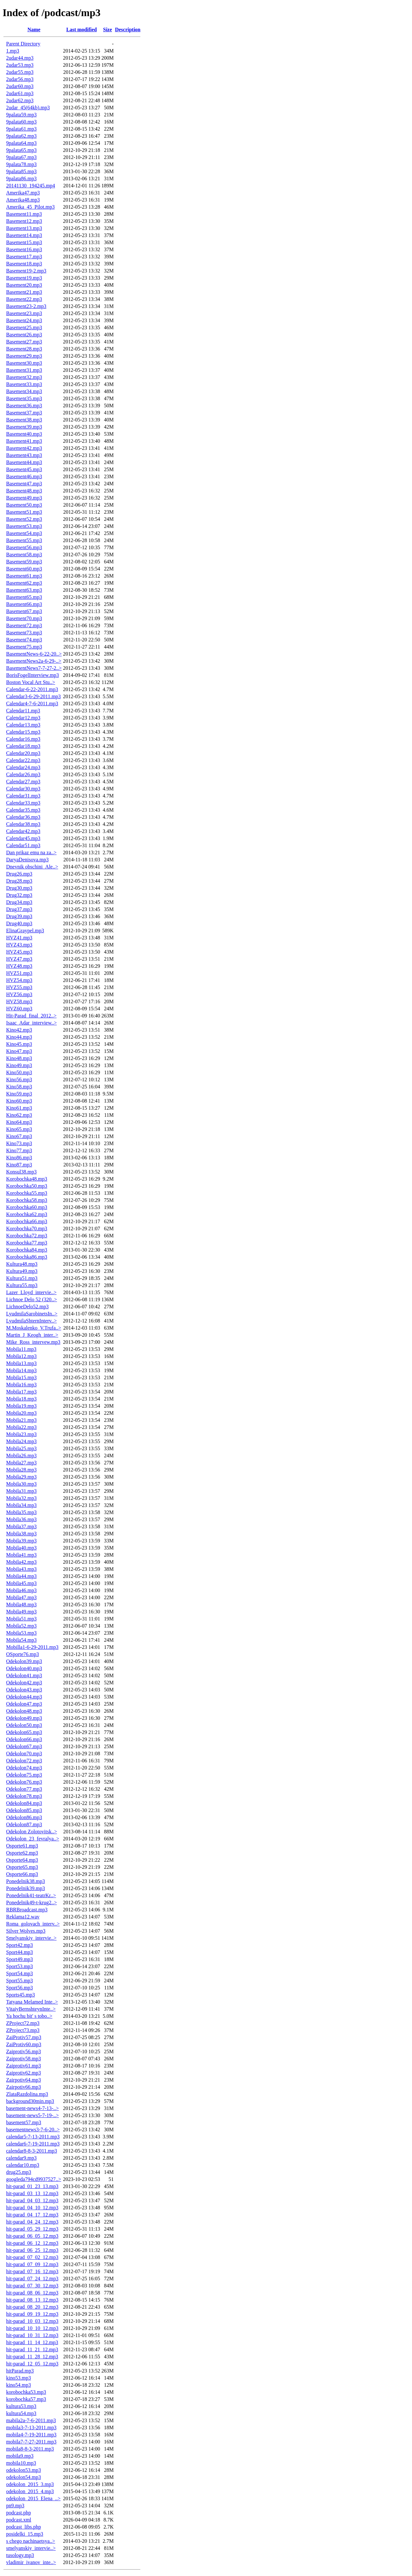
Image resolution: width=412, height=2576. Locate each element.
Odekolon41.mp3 (24, 1675)
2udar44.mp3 (20, 58)
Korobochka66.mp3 (26, 1221)
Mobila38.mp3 (21, 1533)
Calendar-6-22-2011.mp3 (32, 689)
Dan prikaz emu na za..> (31, 852)
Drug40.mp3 (19, 923)
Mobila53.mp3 (21, 1633)
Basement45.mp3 (24, 469)
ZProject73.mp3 (23, 2030)
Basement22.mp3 (24, 299)
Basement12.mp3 (24, 221)
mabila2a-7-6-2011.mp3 (31, 2420)
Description (127, 29)
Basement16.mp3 (24, 249)
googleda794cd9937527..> (33, 2179)
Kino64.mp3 (19, 1122)
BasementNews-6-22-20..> (34, 654)
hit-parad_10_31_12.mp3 (32, 2335)
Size (107, 29)
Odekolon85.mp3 (24, 1810)
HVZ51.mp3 (19, 973)
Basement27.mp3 (24, 341)
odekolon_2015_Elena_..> (33, 2498)
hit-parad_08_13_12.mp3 (32, 2300)
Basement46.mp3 (24, 476)
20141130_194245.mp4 (30, 185)
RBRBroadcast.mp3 (26, 1909)
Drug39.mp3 (19, 916)
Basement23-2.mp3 (26, 306)
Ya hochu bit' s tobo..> (29, 2016)
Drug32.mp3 (19, 895)
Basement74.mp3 (24, 639)
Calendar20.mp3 (23, 753)
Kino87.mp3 (19, 1164)
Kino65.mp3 (19, 1129)
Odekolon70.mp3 (24, 1753)
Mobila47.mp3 (21, 1597)
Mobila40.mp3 (21, 1548)
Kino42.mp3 (19, 1030)
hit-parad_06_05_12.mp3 (32, 2236)
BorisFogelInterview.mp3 (32, 675)
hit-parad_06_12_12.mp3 (32, 2243)
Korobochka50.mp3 (26, 1186)
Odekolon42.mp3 (24, 1682)
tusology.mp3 (20, 2555)
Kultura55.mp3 (21, 1285)
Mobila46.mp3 (21, 1590)
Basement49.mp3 (24, 497)
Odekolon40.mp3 (24, 1668)
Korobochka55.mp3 (26, 1193)
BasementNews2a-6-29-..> (34, 661)
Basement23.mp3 (24, 313)
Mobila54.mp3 (21, 1640)
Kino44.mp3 (19, 1037)
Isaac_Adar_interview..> (31, 1022)
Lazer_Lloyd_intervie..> (31, 1292)
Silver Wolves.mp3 (25, 1931)
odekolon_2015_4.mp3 (30, 2491)
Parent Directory (23, 43)
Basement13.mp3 (24, 228)
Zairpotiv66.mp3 (23, 2087)
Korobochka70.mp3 (26, 1228)
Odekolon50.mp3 (24, 1725)
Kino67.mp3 (19, 1136)
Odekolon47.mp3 (24, 1704)
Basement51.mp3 (24, 512)
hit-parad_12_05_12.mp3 (32, 2363)
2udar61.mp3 (20, 93)
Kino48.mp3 (19, 1058)
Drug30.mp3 (19, 888)
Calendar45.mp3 (23, 838)
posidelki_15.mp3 (24, 2534)
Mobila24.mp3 (21, 1441)
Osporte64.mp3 (22, 1860)
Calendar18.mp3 (23, 746)
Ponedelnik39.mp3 (25, 1888)
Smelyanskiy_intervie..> (31, 1938)
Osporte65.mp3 (22, 1867)
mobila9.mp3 (20, 2456)
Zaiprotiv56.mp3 (23, 2051)
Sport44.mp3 (19, 1952)
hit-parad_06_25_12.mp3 (32, 2250)
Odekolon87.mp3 (24, 1824)
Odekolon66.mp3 (24, 1739)
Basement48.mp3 (24, 490)
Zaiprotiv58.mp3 (23, 2058)
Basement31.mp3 (24, 370)
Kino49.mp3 (19, 1065)
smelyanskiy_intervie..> (31, 2548)
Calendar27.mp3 (23, 781)
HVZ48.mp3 (19, 966)
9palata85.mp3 (21, 171)
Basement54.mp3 (24, 533)
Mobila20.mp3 (21, 1413)
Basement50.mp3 (24, 505)
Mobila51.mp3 (21, 1618)
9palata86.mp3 (21, 178)
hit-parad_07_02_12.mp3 (32, 2257)
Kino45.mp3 (19, 1044)
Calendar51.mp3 (23, 845)
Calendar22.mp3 (23, 760)
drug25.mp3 (18, 2172)
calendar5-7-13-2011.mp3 (33, 2136)
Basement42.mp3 (24, 448)
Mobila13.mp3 (21, 1363)
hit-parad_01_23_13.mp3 (32, 2186)
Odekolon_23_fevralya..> (32, 1838)
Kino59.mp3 (19, 1093)
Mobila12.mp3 (21, 1356)
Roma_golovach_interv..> (33, 1924)
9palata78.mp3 (21, 164)
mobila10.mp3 (21, 2463)
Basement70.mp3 (24, 618)
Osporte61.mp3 (22, 1845)
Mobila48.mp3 (21, 1604)
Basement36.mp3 (24, 405)
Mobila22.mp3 (21, 1427)
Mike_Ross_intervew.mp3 (33, 1342)
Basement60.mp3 (24, 568)
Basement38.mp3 (24, 419)
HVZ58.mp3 (19, 1001)
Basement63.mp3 (24, 590)
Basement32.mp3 (24, 377)
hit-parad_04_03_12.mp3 (32, 2200)
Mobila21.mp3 (21, 1420)
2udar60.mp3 (20, 86)
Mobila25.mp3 (21, 1448)
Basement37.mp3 (24, 412)
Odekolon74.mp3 (24, 1767)
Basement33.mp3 (24, 384)
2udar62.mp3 (20, 100)
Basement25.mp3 (24, 327)
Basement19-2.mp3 (26, 270)
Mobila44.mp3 (21, 1576)
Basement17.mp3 (24, 256)
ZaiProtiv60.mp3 (23, 2044)
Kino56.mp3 (19, 1079)
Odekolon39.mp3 (24, 1661)
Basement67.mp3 (24, 611)
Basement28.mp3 (24, 349)
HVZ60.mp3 (19, 1008)
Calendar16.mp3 (23, 739)
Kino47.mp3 (19, 1051)
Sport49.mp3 (19, 1959)
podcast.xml (18, 2519)
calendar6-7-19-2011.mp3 (33, 2143)
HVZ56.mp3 (19, 994)
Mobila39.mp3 (21, 1540)
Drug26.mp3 (19, 874)
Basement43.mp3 (24, 455)
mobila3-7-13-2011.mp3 (31, 2427)
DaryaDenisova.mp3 (27, 859)
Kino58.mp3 (19, 1086)
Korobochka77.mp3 (26, 1242)
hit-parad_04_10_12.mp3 (32, 2207)
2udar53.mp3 (20, 65)
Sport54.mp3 (19, 1973)
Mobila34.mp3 (21, 1505)
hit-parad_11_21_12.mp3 (32, 2349)
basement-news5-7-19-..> (32, 2115)
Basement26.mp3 (24, 334)
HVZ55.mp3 (19, 987)
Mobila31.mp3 (21, 1491)
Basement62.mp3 (24, 583)
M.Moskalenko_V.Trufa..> (33, 1328)
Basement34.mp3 (24, 391)
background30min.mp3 (30, 2101)
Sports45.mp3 (20, 1994)
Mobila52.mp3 (21, 1626)
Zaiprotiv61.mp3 (23, 2065)
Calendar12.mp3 (23, 717)
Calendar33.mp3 (23, 803)
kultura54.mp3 (21, 2413)
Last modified (81, 29)
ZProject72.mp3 (23, 2023)
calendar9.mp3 (21, 2158)
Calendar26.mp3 (23, 774)
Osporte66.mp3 (22, 1874)
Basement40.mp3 (24, 434)
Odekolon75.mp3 (24, 1775)
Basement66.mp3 (24, 604)
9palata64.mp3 (21, 143)
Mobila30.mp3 (21, 1484)
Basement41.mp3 (24, 441)
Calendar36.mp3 (23, 817)
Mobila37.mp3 (21, 1526)
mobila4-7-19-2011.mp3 (31, 2434)
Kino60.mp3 (19, 1101)
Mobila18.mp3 (21, 1399)
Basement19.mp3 (24, 278)
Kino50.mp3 (19, 1072)
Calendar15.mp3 (23, 732)
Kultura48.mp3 (21, 1264)
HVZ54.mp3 (19, 980)
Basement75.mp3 (24, 646)
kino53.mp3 (18, 2378)
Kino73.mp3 (19, 1143)
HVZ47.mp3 (19, 959)
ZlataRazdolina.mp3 (27, 2094)
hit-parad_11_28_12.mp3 (32, 2356)
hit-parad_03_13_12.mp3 (32, 2193)
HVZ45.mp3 (19, 952)
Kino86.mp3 (19, 1157)
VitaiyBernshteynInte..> (31, 2009)
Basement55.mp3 (24, 540)
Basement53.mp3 (24, 526)
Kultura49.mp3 (21, 1271)
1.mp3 (12, 51)
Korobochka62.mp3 (26, 1214)
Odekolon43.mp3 (24, 1689)
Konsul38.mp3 (21, 1171)
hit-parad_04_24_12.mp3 (32, 2221)
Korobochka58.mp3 (26, 1200)
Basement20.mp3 (24, 285)
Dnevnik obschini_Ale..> (32, 866)
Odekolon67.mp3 (24, 1746)
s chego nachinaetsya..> (30, 2541)
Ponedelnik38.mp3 (25, 1881)
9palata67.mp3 (21, 157)
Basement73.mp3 (24, 632)
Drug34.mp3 (19, 902)
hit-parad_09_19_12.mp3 (32, 2314)
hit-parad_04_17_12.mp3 (32, 2214)
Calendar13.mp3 (23, 725)
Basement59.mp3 (24, 561)
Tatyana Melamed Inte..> (32, 2002)
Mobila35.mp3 (21, 1512)
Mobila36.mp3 (21, 1519)
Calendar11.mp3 (23, 710)
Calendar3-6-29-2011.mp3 (33, 696)
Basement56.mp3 (24, 547)
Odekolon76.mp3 (24, 1782)
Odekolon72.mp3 (24, 1760)
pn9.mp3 (15, 2505)
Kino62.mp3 (19, 1115)
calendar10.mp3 (22, 2165)
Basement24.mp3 (24, 320)
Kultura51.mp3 (21, 1278)
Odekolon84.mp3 (24, 1803)
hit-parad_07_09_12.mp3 (32, 2264)
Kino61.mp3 (19, 1108)
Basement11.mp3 (24, 214)
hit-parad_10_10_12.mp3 (32, 2328)
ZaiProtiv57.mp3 (23, 2037)
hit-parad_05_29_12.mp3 (32, 2229)
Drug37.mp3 (19, 909)
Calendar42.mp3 (23, 831)
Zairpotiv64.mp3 (23, 2080)
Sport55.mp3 (19, 1980)
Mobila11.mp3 (21, 1349)
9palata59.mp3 (21, 114)
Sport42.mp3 (19, 1945)
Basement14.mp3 (24, 235)
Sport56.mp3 (19, 1987)
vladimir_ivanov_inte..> (31, 2562)
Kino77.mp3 (19, 1150)
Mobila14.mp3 (21, 1370)
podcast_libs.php (23, 2527)
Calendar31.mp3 (23, 795)
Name (33, 29)
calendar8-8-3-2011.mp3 (31, 2151)
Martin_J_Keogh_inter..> (32, 1335)
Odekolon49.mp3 (24, 1718)
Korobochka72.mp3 (26, 1235)
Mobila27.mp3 (21, 1462)
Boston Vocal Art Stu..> (30, 682)
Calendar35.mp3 (23, 810)
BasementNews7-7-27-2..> (34, 668)
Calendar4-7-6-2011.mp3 (32, 703)
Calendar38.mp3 (23, 824)
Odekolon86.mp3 (24, 1817)
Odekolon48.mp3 (24, 1711)
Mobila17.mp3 (21, 1391)
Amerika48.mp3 (23, 200)
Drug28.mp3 (19, 881)
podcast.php (18, 2512)
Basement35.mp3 (24, 398)
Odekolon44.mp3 (24, 1696)
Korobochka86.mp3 (26, 1257)
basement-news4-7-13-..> (32, 2108)
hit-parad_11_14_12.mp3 (32, 2342)
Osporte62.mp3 (22, 1853)
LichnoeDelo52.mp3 (27, 1306)
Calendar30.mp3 (23, 788)
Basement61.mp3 (24, 576)
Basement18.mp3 (24, 263)
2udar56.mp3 (20, 79)
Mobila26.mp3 (21, 1455)
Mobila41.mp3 (21, 1555)
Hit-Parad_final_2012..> (31, 1015)
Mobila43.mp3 (21, 1569)
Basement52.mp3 (24, 519)
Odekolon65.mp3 (24, 1732)
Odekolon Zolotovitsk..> (31, 1831)
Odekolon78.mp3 (24, 1796)
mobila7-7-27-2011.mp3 (31, 2441)
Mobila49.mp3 (21, 1611)
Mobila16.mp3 (21, 1384)
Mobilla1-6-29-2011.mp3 (32, 1647)
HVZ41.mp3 (19, 937)
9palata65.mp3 (21, 150)
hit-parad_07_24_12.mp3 (32, 2278)
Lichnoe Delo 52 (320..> (31, 1299)
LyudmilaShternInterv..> (31, 1320)
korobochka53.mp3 (26, 2392)
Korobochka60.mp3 (26, 1207)
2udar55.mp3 (20, 72)
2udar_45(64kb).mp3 (28, 107)
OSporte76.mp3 (22, 1654)
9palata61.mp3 (21, 129)
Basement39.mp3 (24, 427)
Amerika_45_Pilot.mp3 (30, 207)
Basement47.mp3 (24, 483)
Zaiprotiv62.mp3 (23, 2073)
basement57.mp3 (23, 2122)
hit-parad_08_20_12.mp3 (32, 2307)
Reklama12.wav (23, 1916)
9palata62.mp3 (21, 136)
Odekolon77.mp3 (24, 1789)
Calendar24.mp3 (23, 767)
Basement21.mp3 (24, 292)
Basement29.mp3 (24, 356)
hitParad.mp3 (20, 2370)
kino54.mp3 (18, 2385)
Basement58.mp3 (24, 554)
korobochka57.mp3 (26, 2399)
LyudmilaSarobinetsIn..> (31, 1313)
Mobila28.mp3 (21, 1469)
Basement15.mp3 (24, 242)
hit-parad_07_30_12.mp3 (32, 2285)
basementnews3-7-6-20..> (33, 2129)
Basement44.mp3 (24, 462)
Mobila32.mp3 (21, 1498)
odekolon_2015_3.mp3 (30, 2484)
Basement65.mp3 (24, 597)
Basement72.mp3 (24, 625)
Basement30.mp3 (24, 363)
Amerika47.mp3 (23, 192)
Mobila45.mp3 (21, 1583)
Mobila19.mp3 (21, 1406)
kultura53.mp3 (21, 2406)
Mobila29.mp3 (21, 1477)
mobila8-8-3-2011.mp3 (30, 2449)
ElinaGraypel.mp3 (25, 930)
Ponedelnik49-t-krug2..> (31, 1902)
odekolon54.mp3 (23, 2477)
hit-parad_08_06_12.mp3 (32, 2292)
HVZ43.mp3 (19, 944)
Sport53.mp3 (19, 1966)
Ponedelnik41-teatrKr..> (31, 1895)
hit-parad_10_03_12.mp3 (32, 2321)
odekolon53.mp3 (23, 2470)
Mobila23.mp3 (21, 1434)
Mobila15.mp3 (21, 1377)
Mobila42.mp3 (21, 1562)
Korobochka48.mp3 (26, 1179)
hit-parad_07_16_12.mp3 (32, 2271)
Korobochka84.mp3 (26, 1250)
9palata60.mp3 (21, 121)
